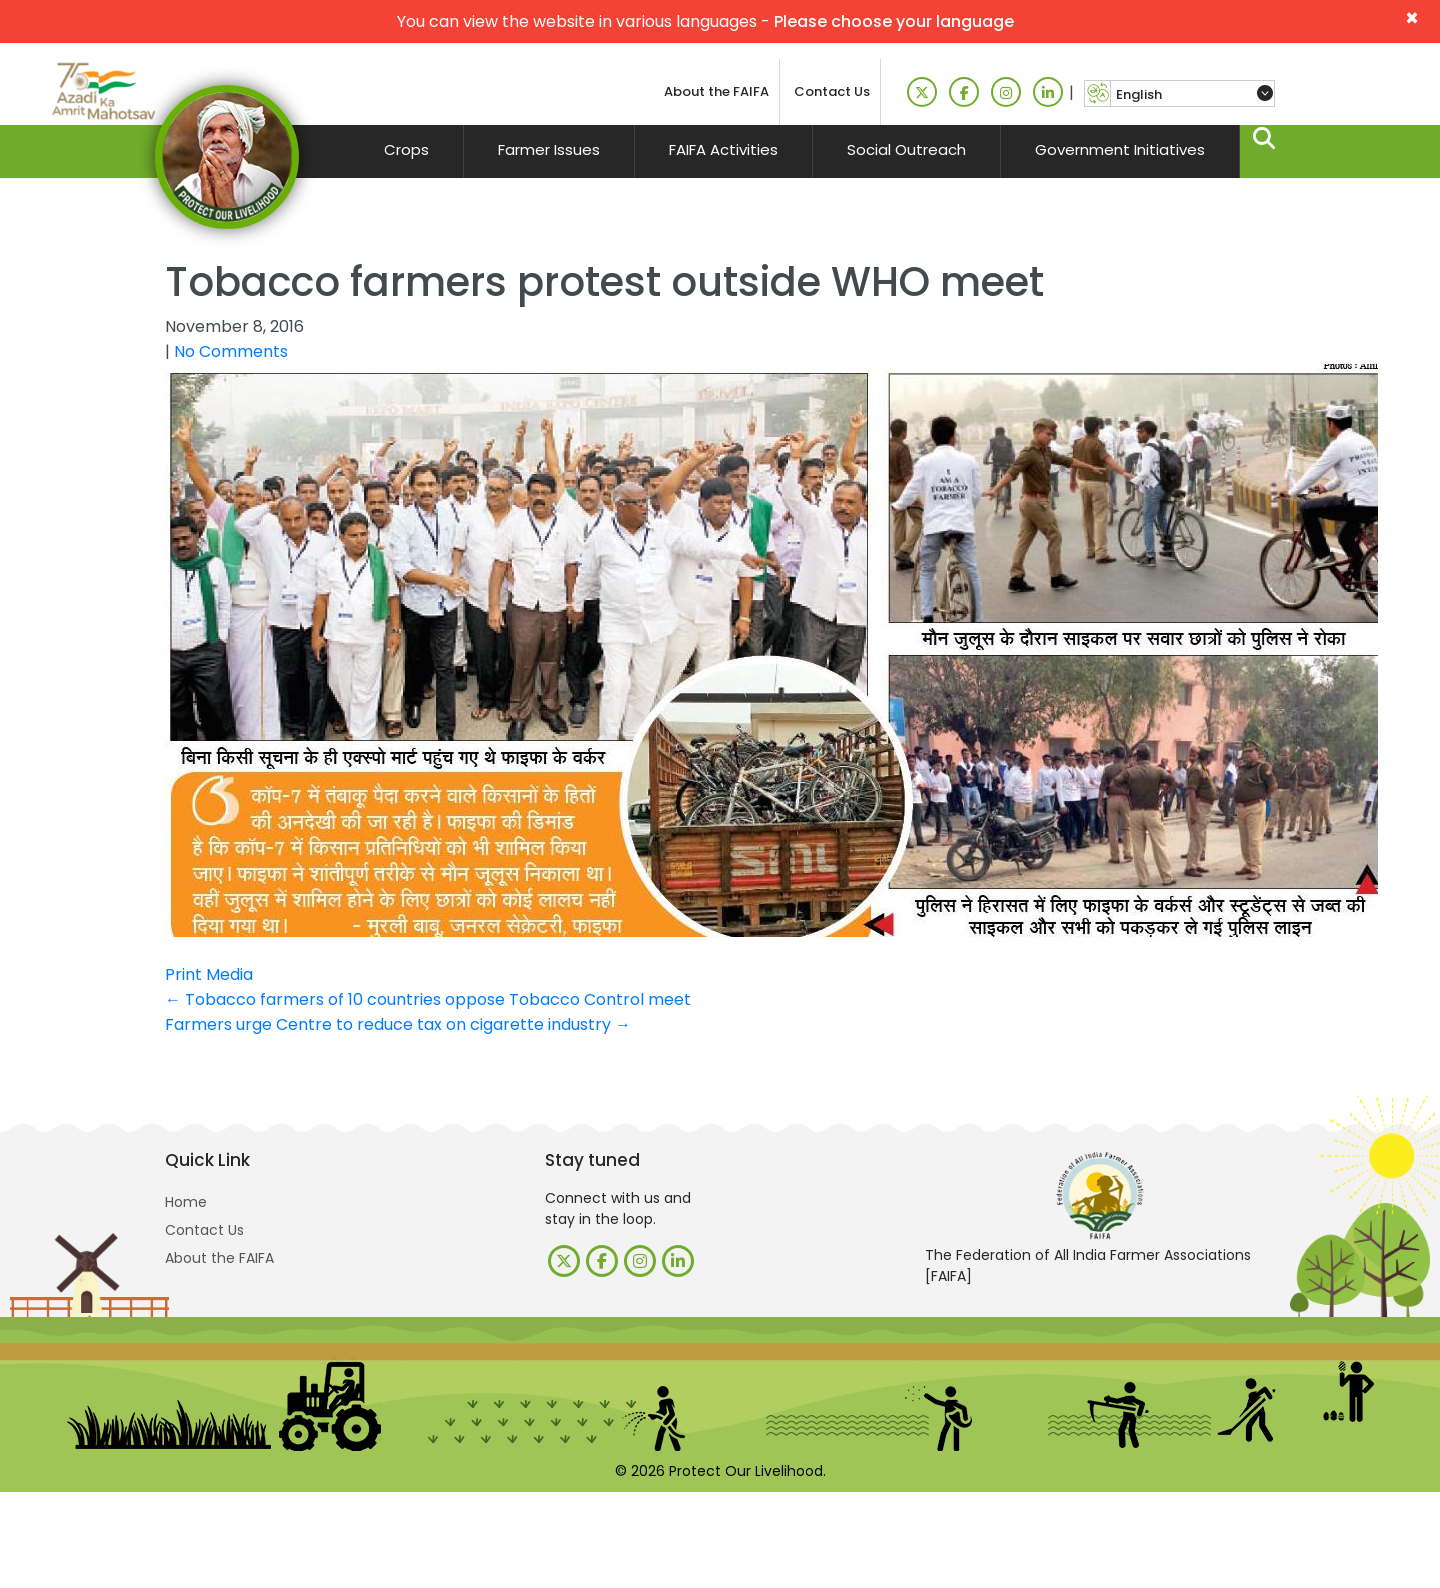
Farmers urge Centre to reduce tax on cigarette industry (398, 1024)
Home (186, 1202)
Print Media (209, 974)
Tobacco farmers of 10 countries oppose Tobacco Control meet (428, 999)
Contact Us (832, 91)
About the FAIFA (716, 91)
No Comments (231, 351)
